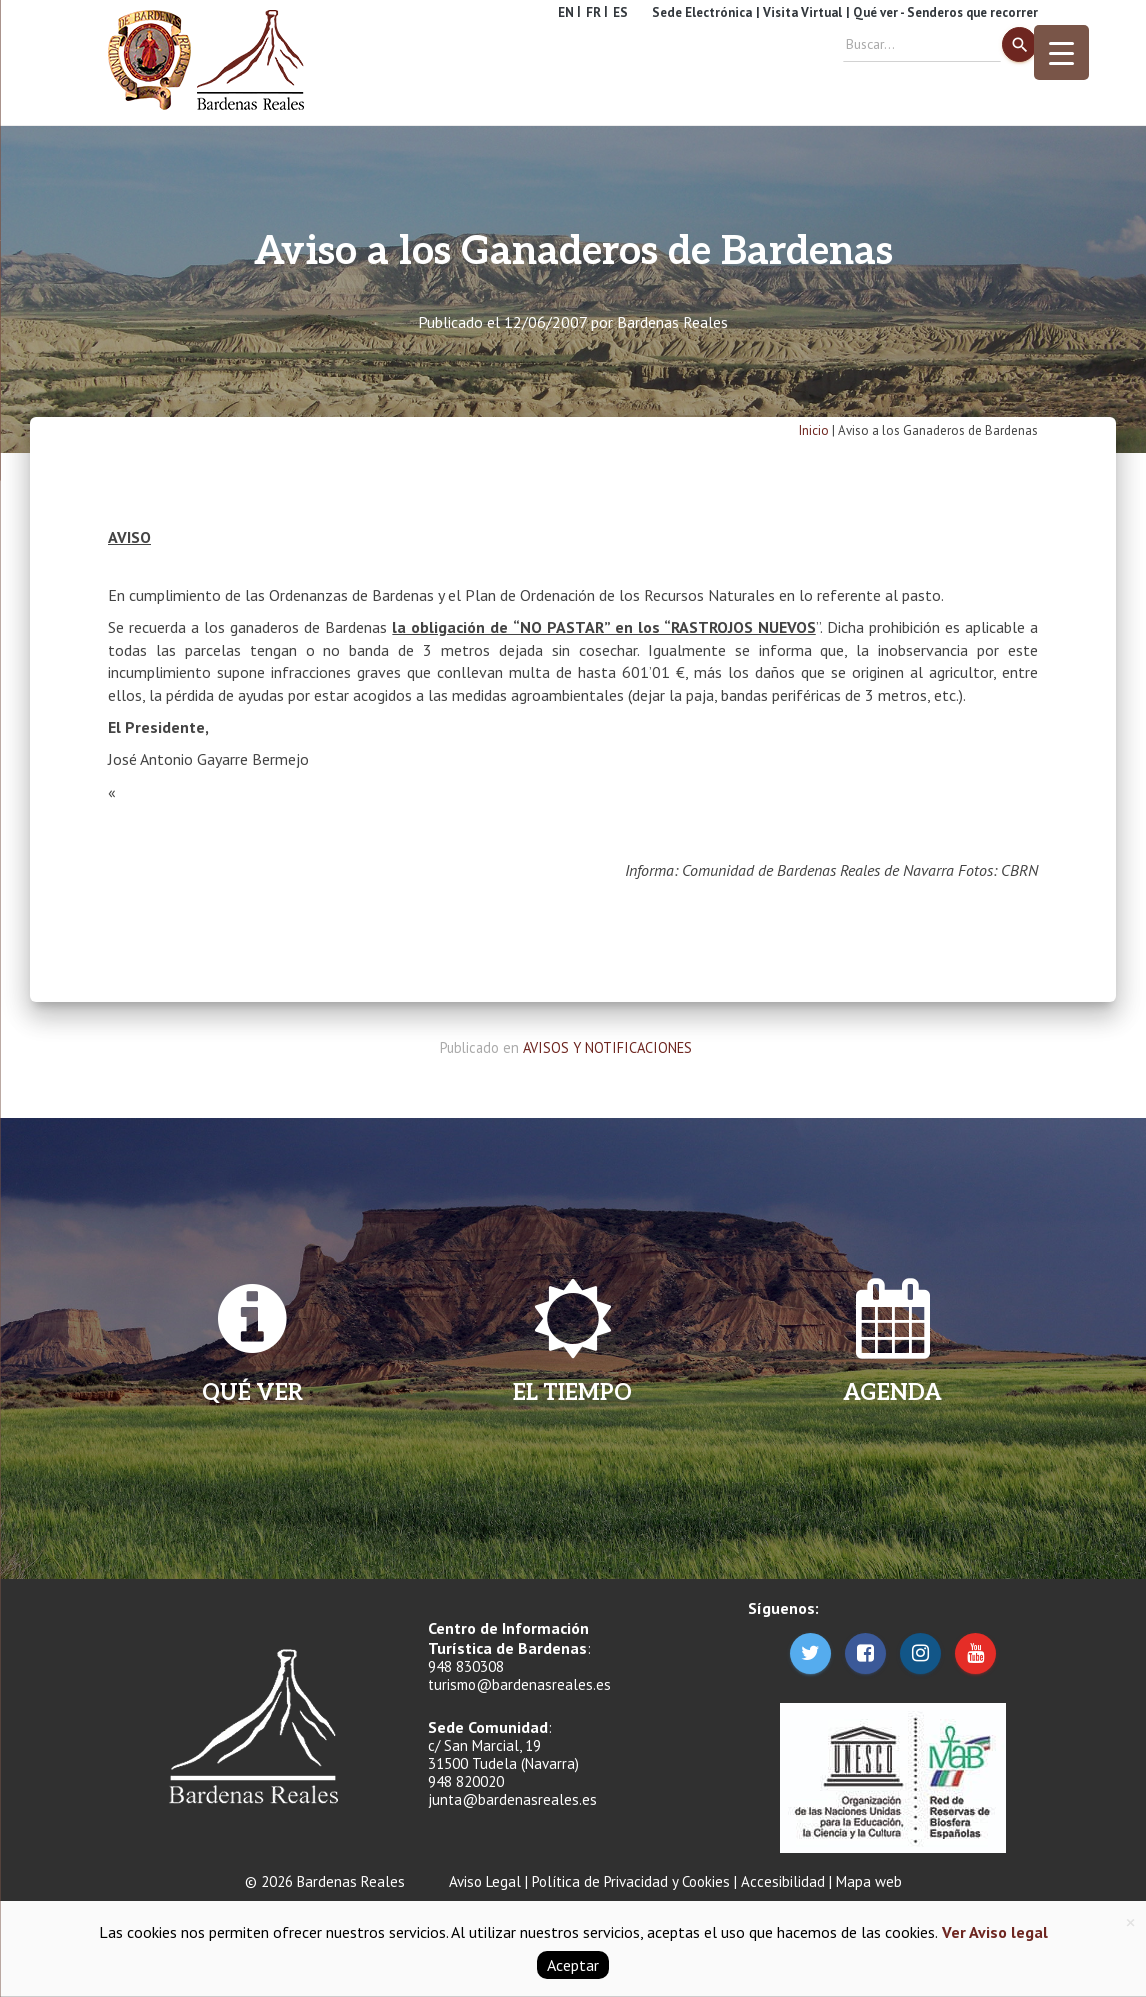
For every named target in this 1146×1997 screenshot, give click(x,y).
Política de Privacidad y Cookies (631, 1881)
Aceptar (573, 1965)
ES (620, 12)
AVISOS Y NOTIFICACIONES (607, 1047)
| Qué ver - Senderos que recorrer (942, 12)
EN (566, 12)
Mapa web (869, 1881)
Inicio (814, 430)
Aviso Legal (485, 1881)
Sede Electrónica (702, 12)
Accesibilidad (783, 1881)
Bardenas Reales (672, 322)
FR (593, 12)
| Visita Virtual (799, 12)
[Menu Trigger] (1061, 52)
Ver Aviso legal (993, 1932)
